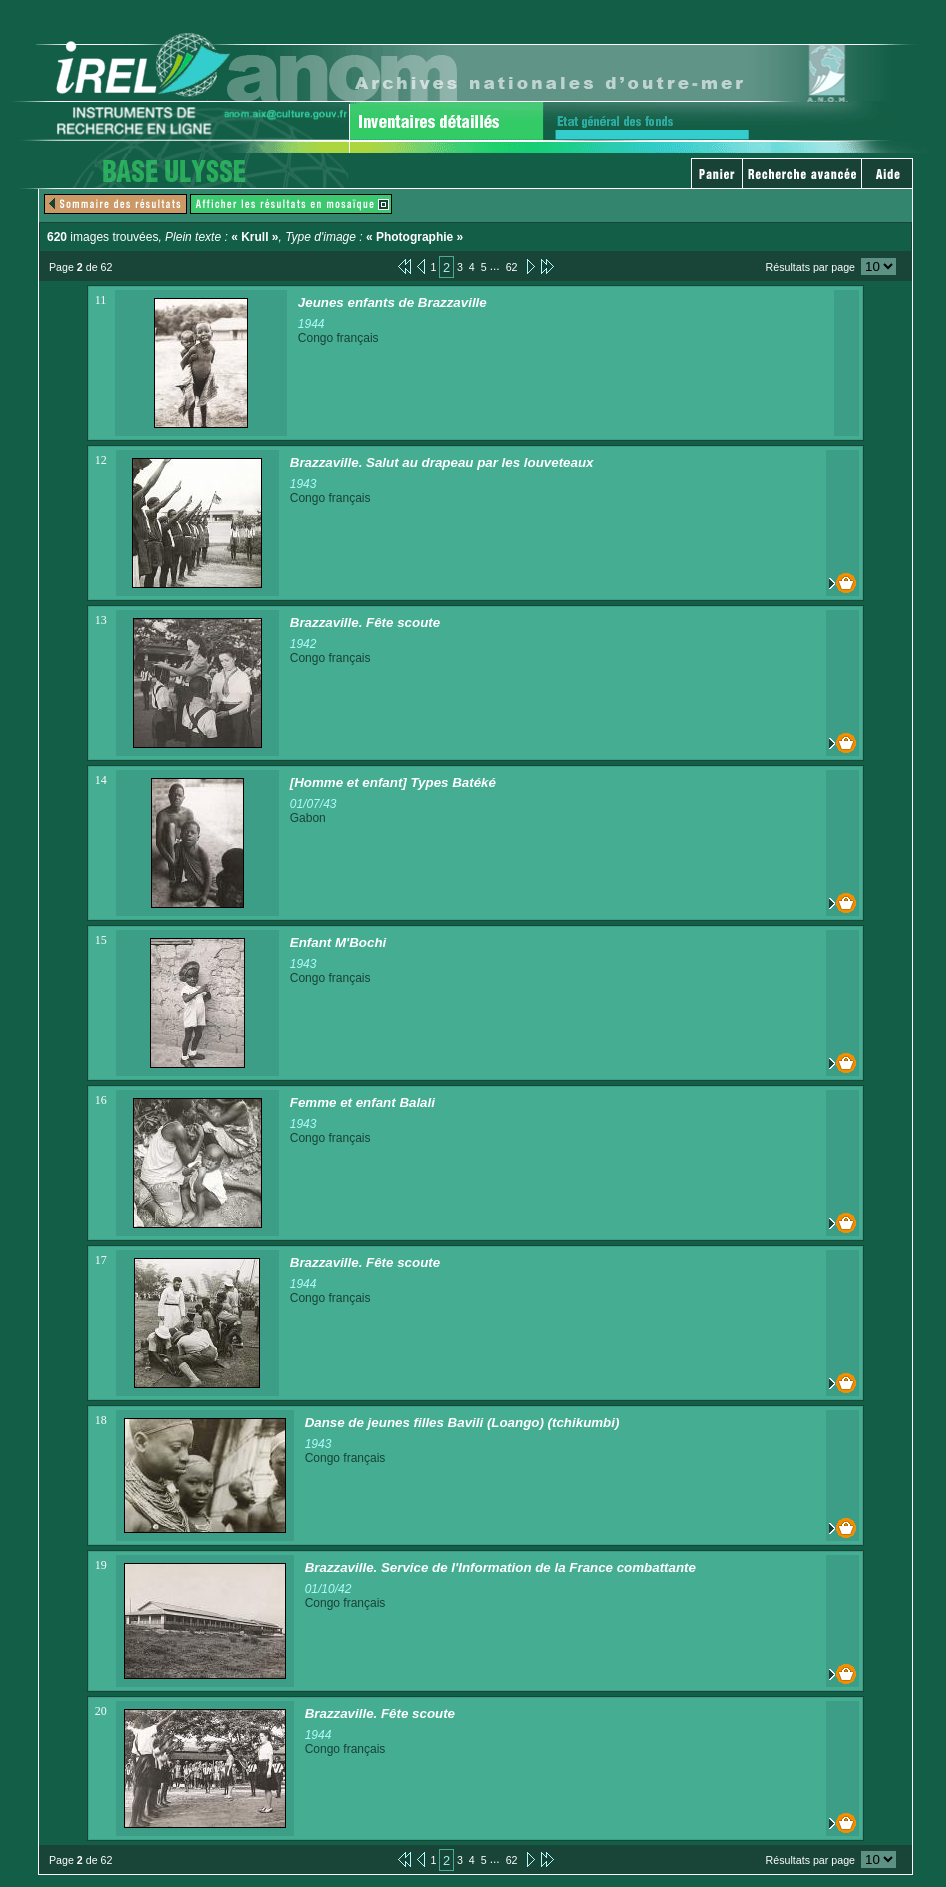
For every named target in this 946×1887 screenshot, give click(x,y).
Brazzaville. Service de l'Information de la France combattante (500, 1567)
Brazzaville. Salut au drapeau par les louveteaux (442, 462)
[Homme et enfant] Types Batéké (393, 782)
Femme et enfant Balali (362, 1102)
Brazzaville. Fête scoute (365, 622)
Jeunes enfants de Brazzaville (392, 302)
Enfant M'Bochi (338, 942)
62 (512, 267)
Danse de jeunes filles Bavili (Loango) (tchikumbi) (462, 1422)
